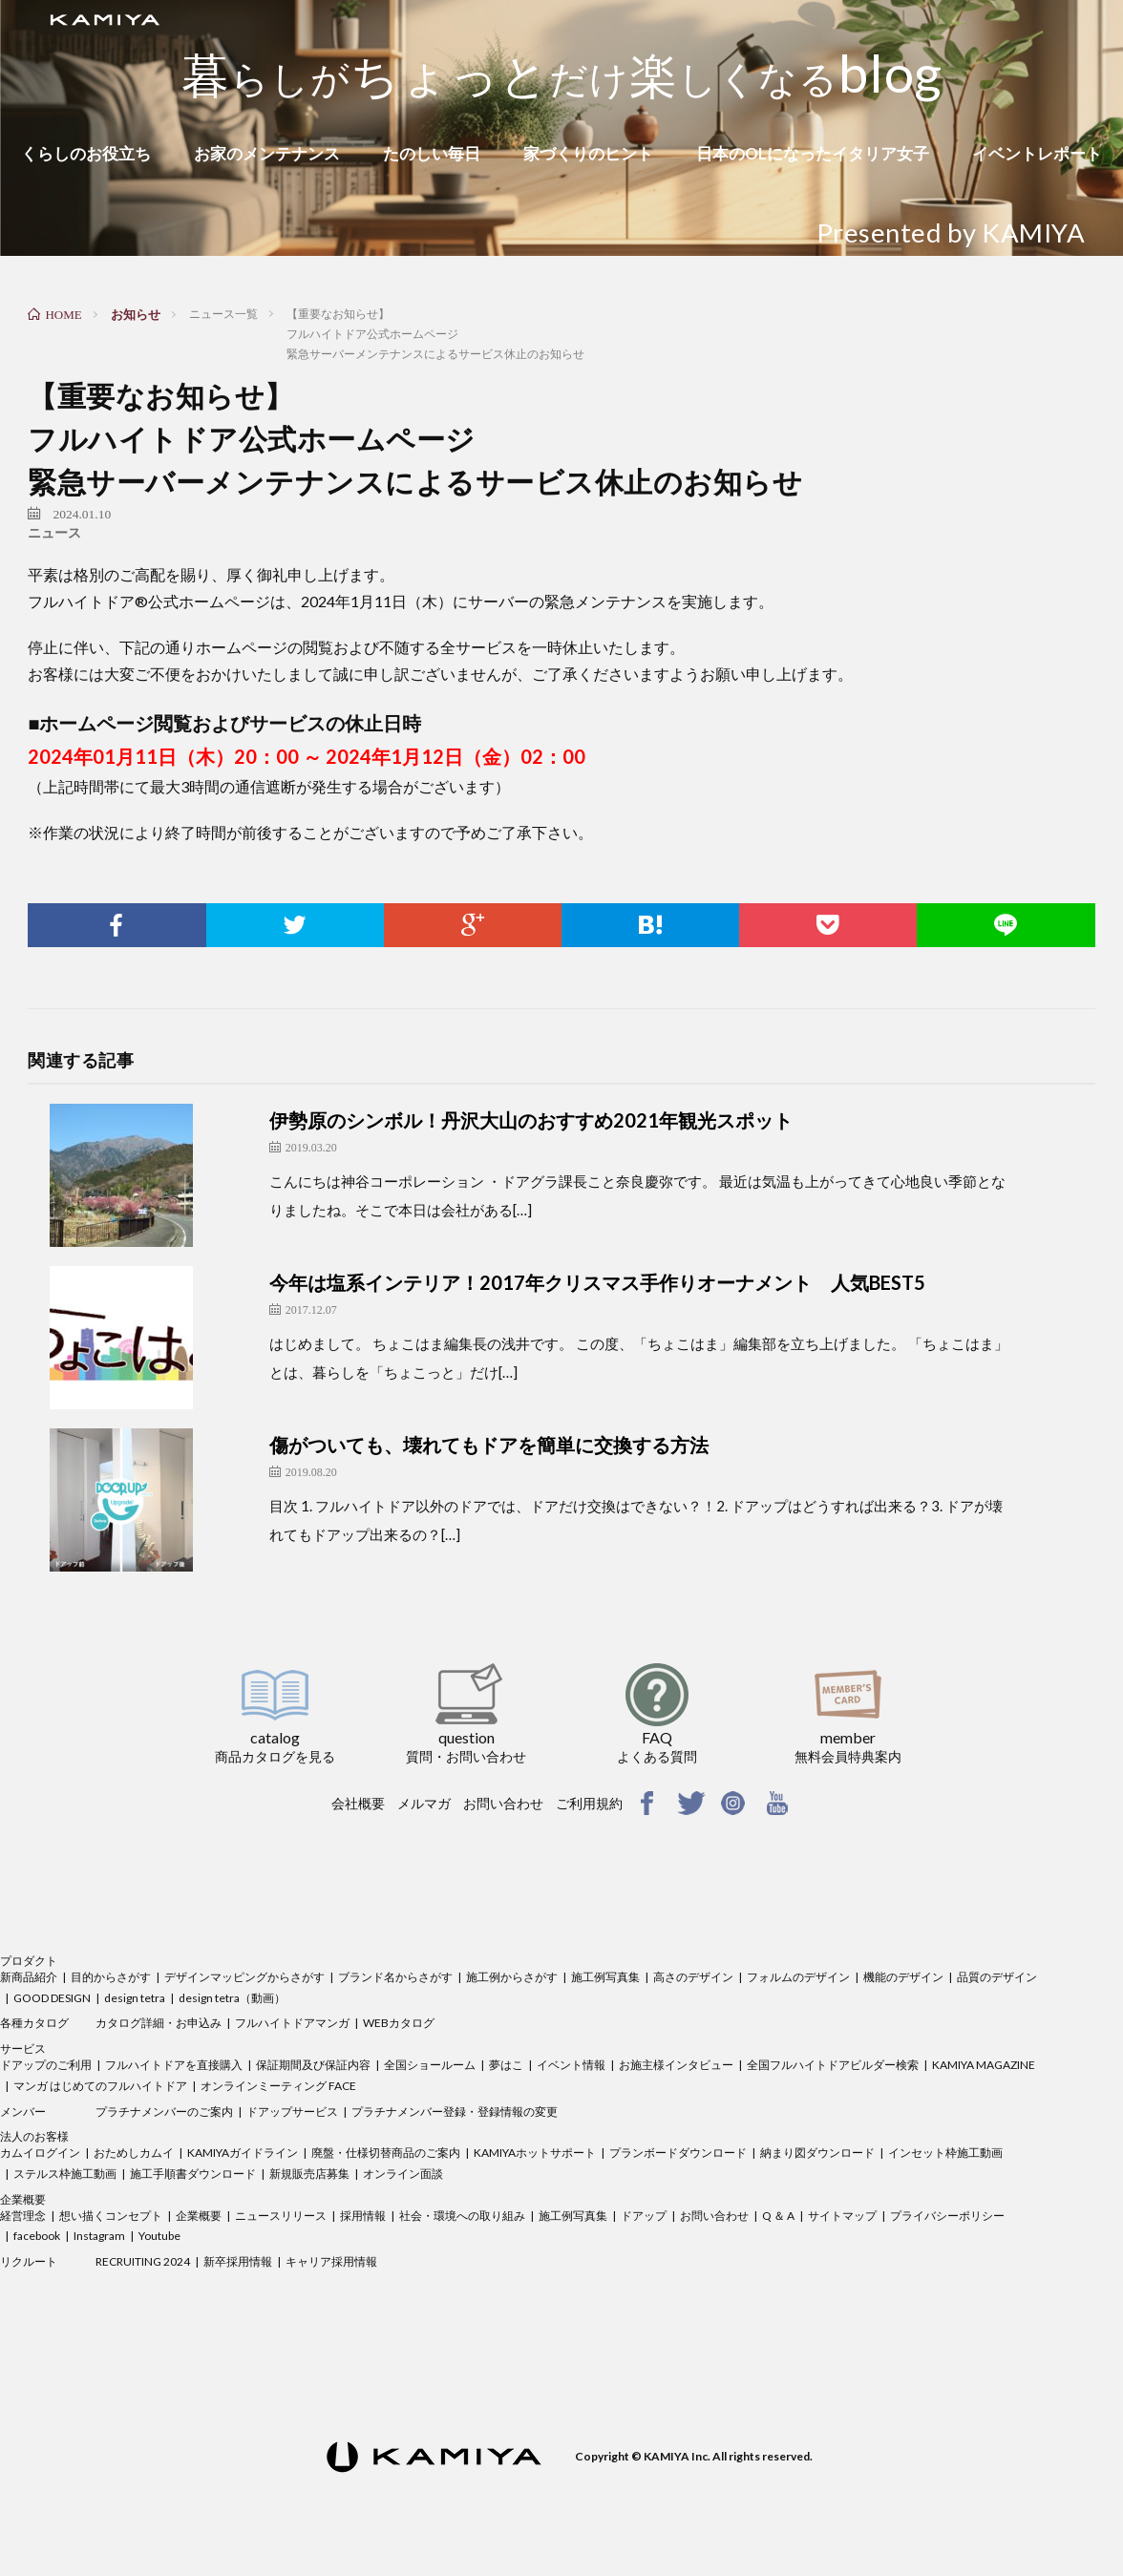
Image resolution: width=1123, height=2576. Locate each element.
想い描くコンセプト (110, 2215)
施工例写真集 (605, 1977)
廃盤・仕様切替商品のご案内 (385, 2152)
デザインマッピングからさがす (244, 1977)
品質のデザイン (997, 1977)
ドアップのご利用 (46, 2065)
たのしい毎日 (431, 153)
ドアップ (644, 2215)
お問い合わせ (503, 1803)
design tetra (134, 1998)
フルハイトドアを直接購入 (174, 2065)
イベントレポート (1037, 153)
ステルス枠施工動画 (65, 2173)
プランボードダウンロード (678, 2152)
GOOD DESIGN (52, 1998)
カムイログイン (40, 2152)
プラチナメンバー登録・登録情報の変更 (454, 2111)
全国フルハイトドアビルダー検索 (833, 2065)
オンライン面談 (403, 2173)
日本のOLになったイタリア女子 (812, 153)
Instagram (99, 2235)
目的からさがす (111, 1977)
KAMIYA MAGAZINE (983, 2065)
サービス (23, 2048)
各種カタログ (34, 2023)
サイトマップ (842, 2215)
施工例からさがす (512, 1977)
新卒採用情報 (237, 2261)
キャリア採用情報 (331, 2261)
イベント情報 (571, 2065)
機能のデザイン (903, 1977)
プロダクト (28, 1960)
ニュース (54, 532)
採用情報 (363, 2215)
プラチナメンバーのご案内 (164, 2111)
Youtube (159, 2235)
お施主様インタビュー (676, 2065)
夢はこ (506, 2065)
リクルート (28, 2261)
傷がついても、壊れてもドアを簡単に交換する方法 (489, 1444)
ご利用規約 (589, 1803)
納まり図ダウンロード (817, 2152)
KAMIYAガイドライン (242, 2152)
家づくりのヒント (588, 153)
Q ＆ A (778, 2215)
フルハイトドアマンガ (292, 2023)
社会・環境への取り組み (462, 2215)
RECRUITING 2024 (142, 2261)
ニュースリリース (281, 2215)
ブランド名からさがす (395, 1977)
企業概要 (23, 2199)
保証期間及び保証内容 (313, 2065)
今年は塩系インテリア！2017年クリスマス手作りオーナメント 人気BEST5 (597, 1282)
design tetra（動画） (232, 1998)
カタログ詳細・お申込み (158, 2023)
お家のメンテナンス (267, 153)
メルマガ (424, 1803)
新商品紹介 (28, 1977)
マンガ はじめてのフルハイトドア (100, 2086)
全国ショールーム (430, 2065)
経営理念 (23, 2215)
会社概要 (358, 1803)
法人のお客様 (34, 2136)
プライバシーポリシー (947, 2215)
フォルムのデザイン (798, 1977)
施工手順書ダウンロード (193, 2173)
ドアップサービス (292, 2111)
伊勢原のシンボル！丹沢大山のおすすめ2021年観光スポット (531, 1120)
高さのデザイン (693, 1977)
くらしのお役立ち (86, 153)
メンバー (23, 2111)
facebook (36, 2235)
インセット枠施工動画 (945, 2152)
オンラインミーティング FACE (278, 2086)
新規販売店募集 (309, 2173)
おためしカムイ (134, 2152)
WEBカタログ (398, 2023)
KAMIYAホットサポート (535, 2152)
